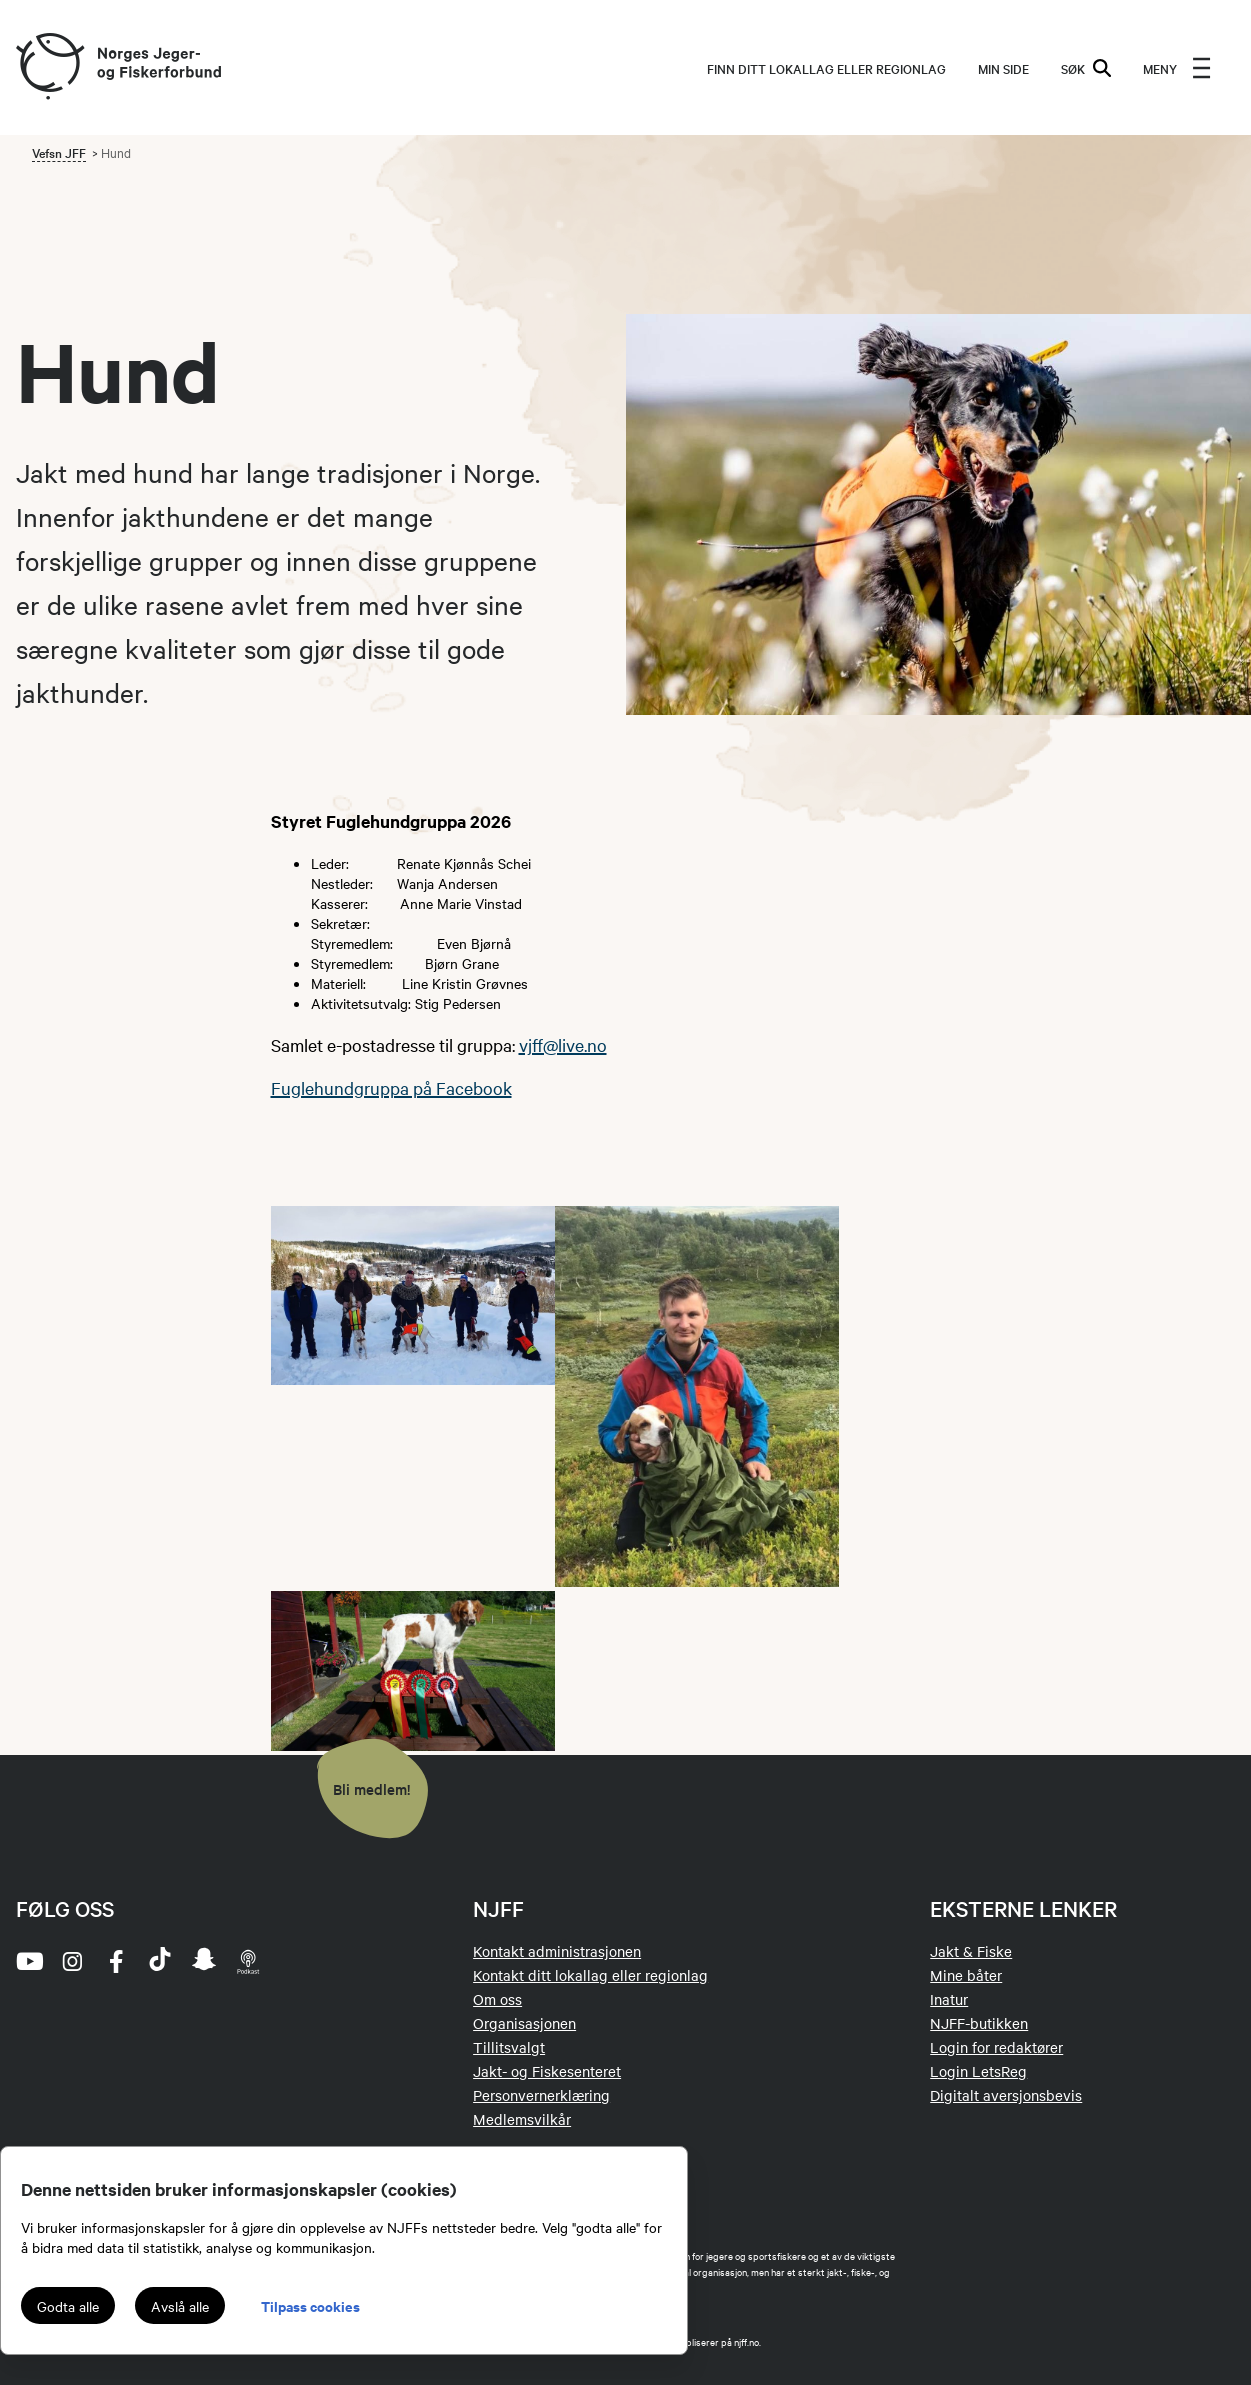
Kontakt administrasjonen (557, 1951)
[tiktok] (160, 1961)
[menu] (1177, 68)
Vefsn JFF (59, 152)
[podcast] (248, 1961)
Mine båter (966, 1975)
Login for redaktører (996, 2047)
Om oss (497, 1999)
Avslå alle (180, 2306)
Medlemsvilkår (522, 2119)
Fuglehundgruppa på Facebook (391, 1087)
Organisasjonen (524, 2023)
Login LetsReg (978, 2071)
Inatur (949, 1999)
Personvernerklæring (541, 2095)
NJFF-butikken (979, 2023)
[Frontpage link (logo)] (49, 67)
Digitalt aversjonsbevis (1006, 2095)
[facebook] (116, 1961)
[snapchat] (204, 1961)
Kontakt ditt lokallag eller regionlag (590, 1975)
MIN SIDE (1003, 68)
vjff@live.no (563, 1044)
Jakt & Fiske (971, 1951)
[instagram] (72, 1961)
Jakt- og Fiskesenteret (547, 2071)
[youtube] (28, 1961)
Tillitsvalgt (509, 2047)
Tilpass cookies (310, 2305)
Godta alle (68, 2306)
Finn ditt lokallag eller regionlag (826, 68)
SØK (1086, 68)
